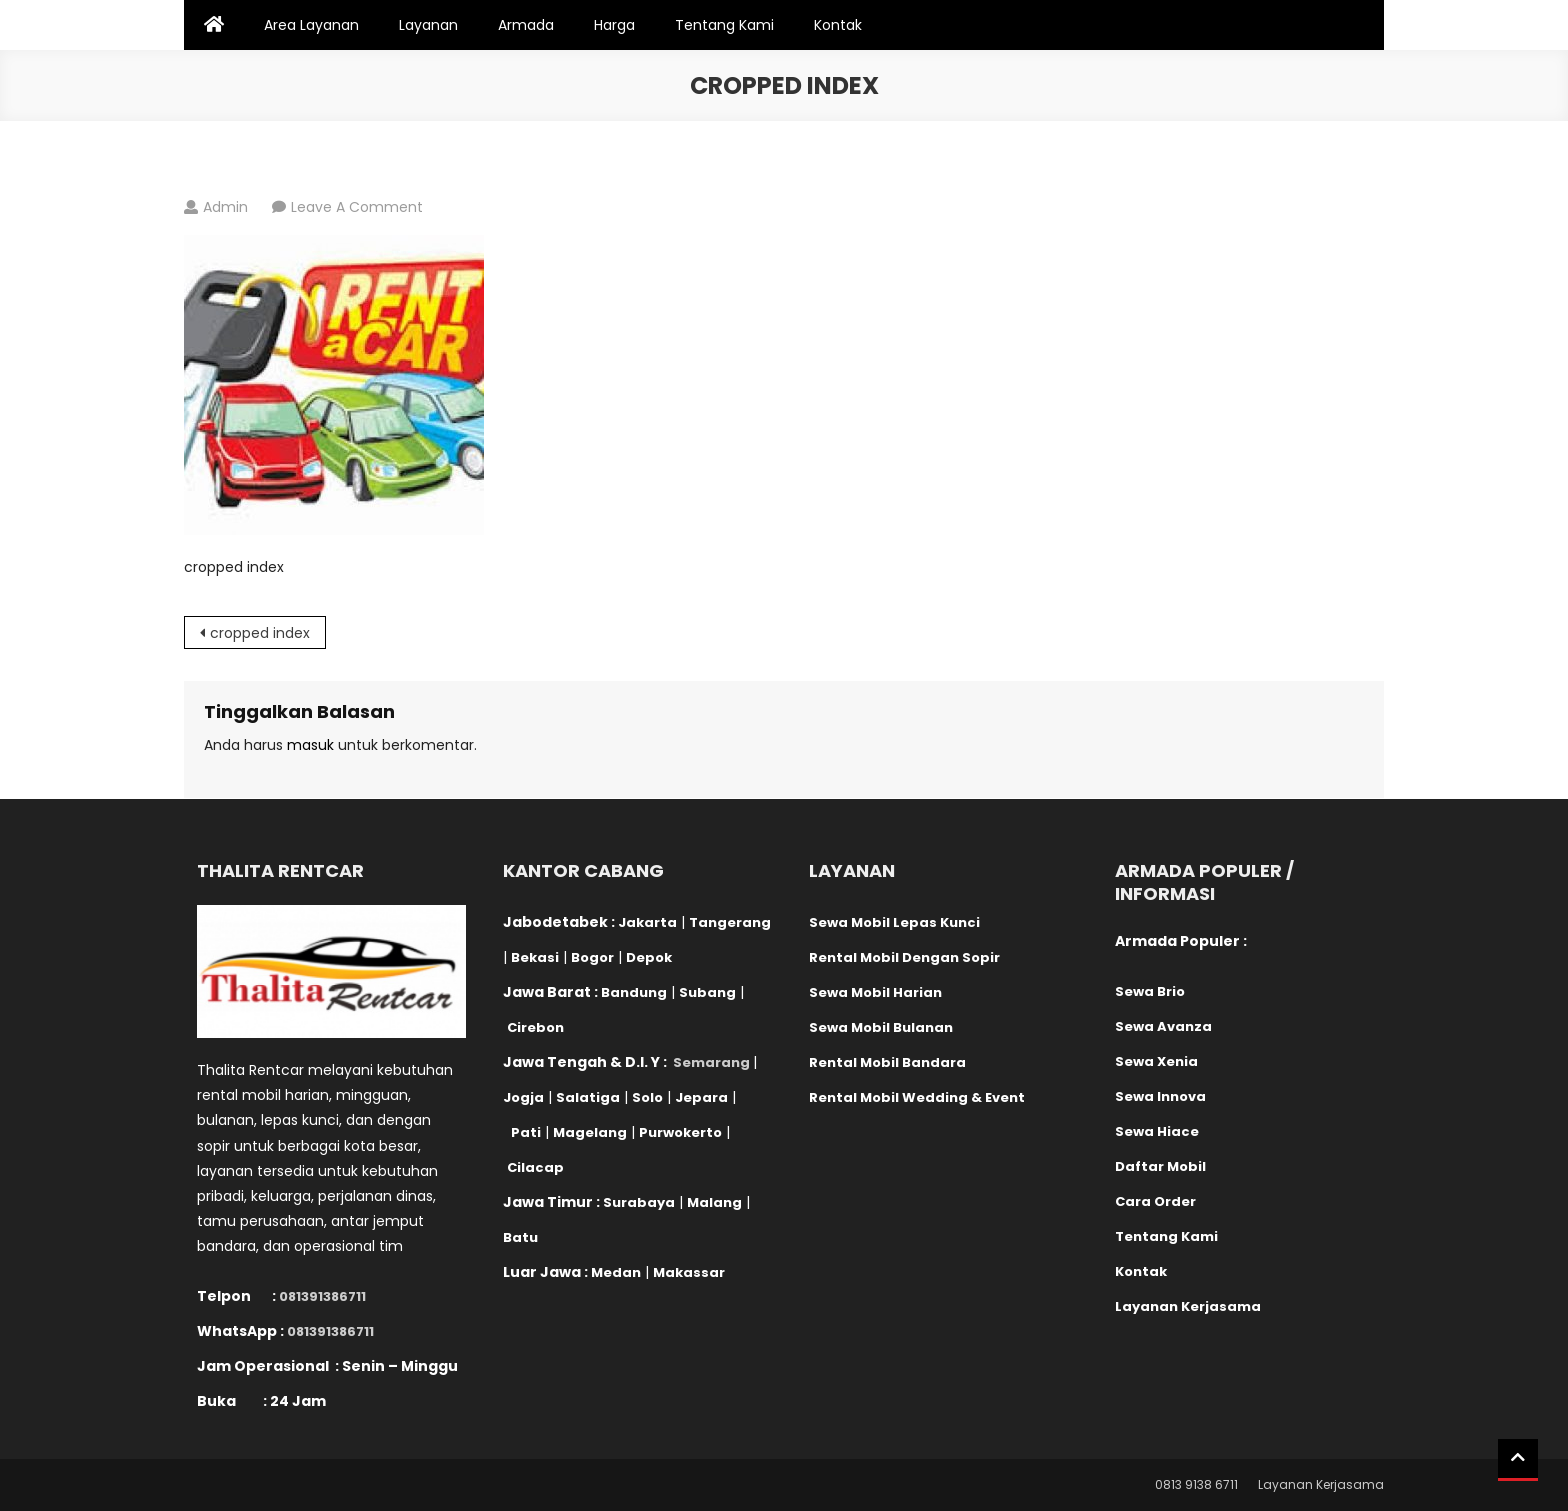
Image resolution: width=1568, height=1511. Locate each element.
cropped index (260, 633)
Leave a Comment (357, 207)
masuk (310, 745)
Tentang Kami (724, 25)
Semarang (711, 1062)
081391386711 (322, 1296)
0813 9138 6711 (1196, 1484)
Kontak (838, 25)
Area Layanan (311, 25)
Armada (526, 25)
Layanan (428, 25)
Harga (614, 25)
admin (225, 207)
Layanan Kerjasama (1321, 1484)
